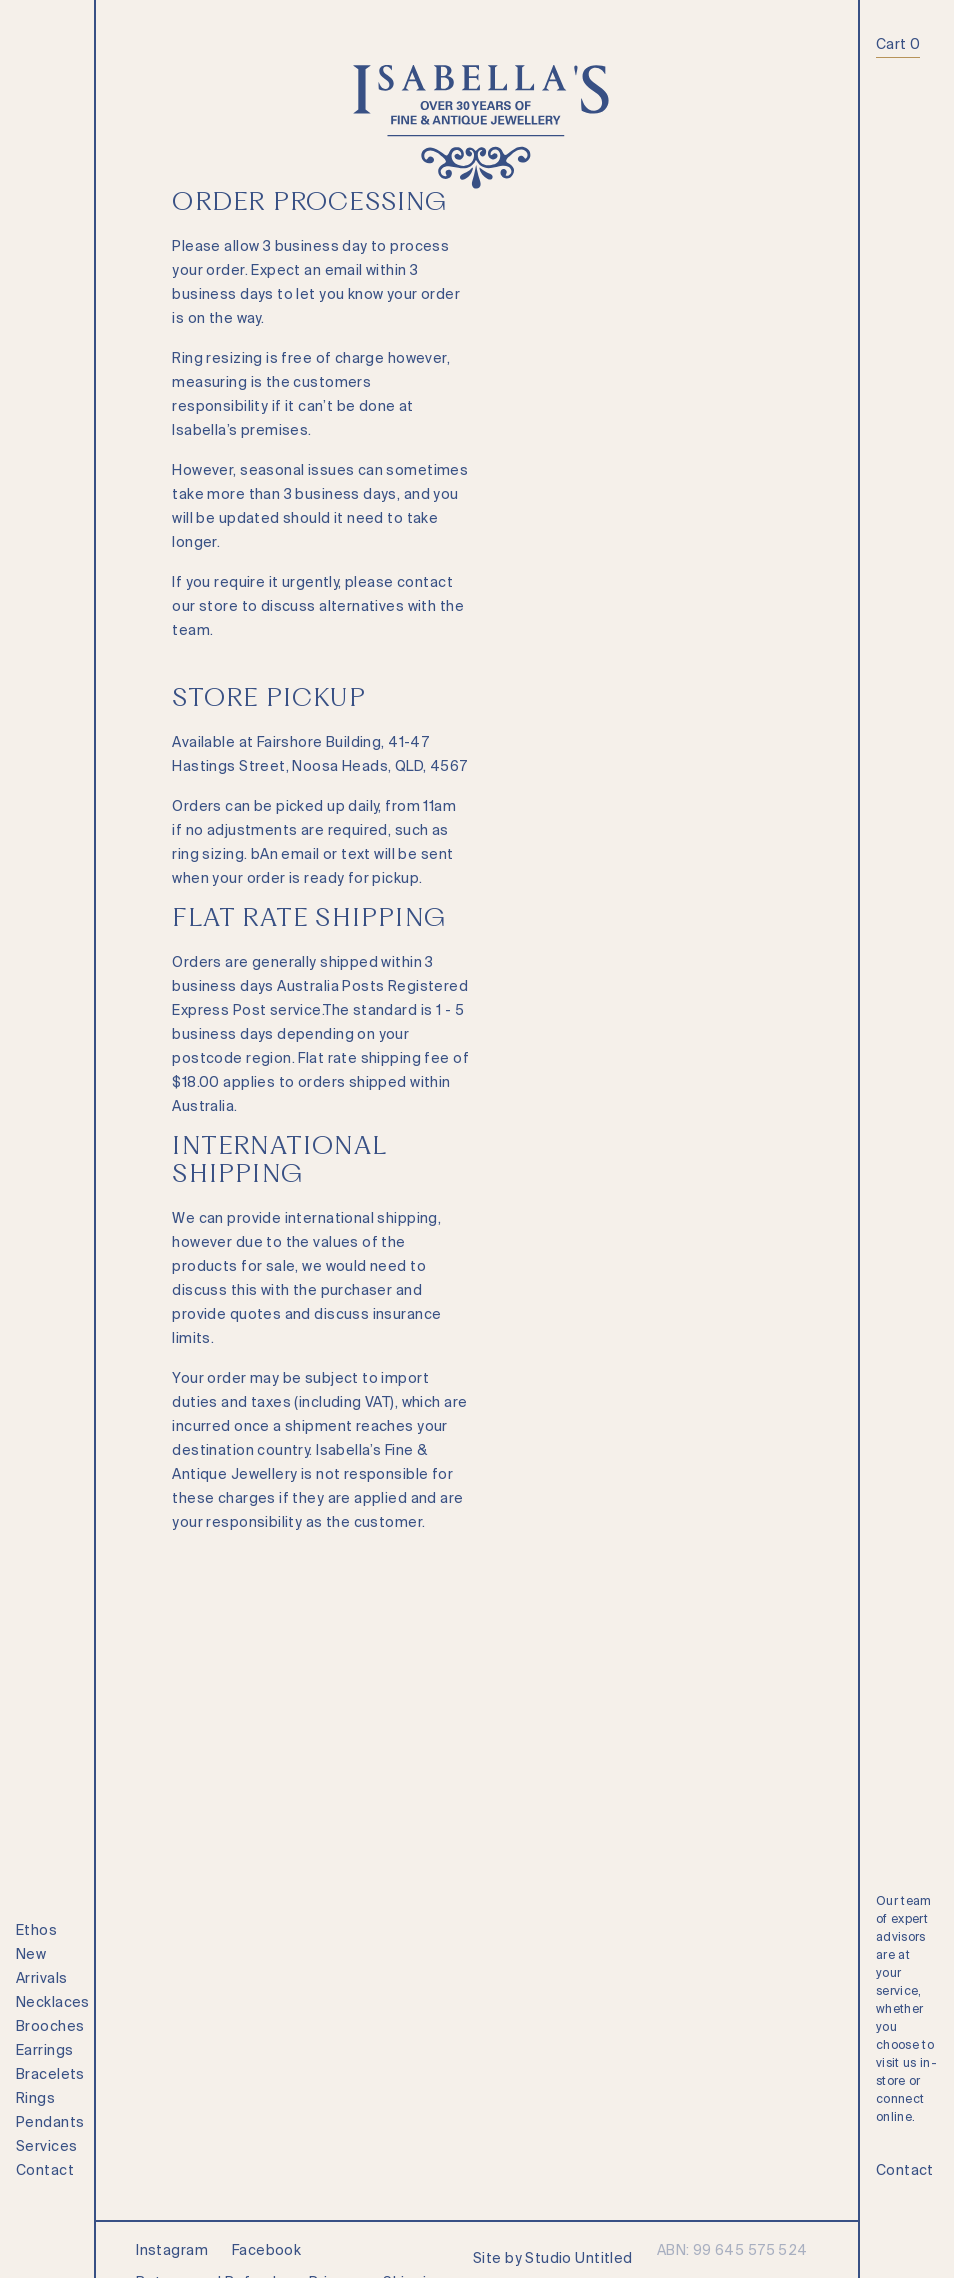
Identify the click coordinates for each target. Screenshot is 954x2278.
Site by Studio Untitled (553, 2258)
